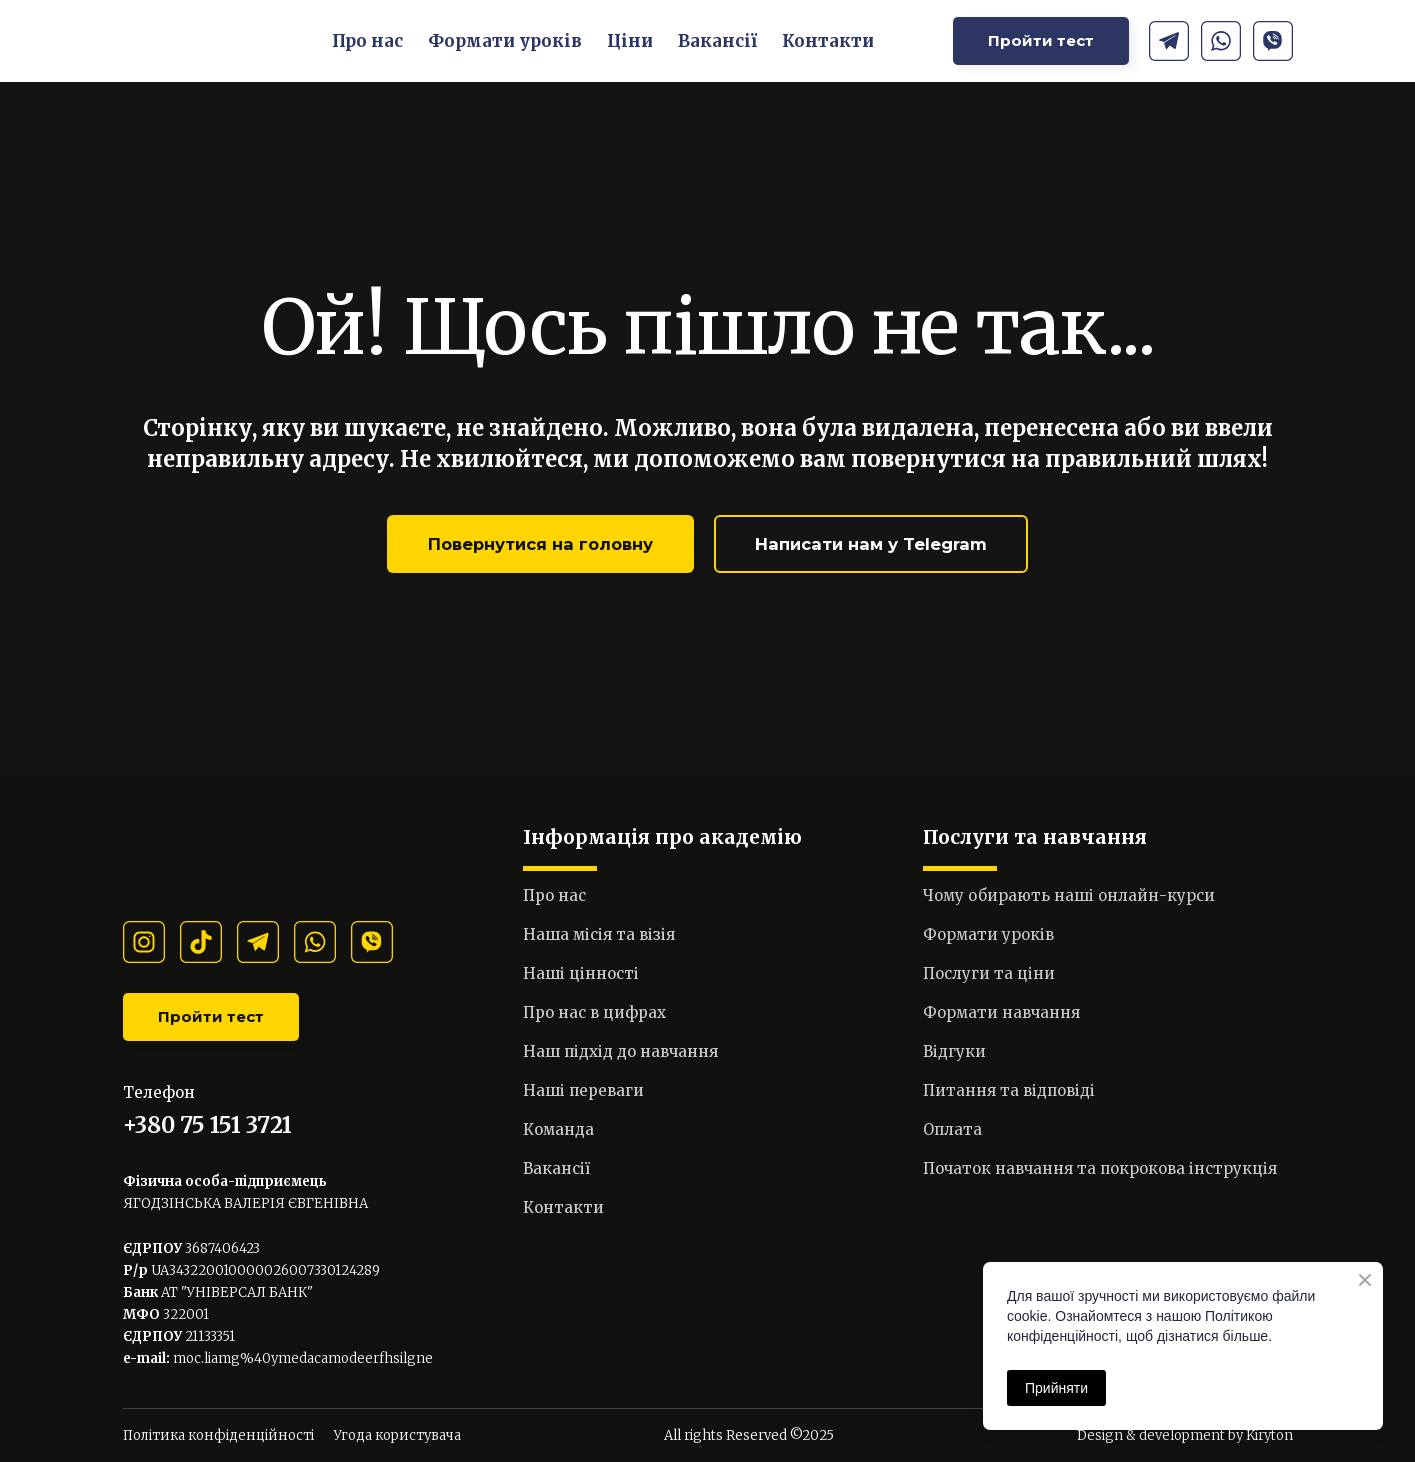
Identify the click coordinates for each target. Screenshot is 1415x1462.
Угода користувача (397, 1435)
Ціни (630, 41)
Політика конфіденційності (218, 1435)
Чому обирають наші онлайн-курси (1069, 895)
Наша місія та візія (599, 934)
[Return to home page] (149, 41)
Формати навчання (1001, 1012)
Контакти (828, 41)
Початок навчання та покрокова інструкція (1100, 1168)
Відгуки (954, 1051)
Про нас (367, 41)
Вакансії (717, 41)
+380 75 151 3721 (207, 1125)
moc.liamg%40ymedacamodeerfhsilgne (303, 1358)
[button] (1041, 41)
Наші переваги (583, 1090)
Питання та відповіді (1009, 1090)
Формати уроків (505, 41)
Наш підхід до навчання (620, 1051)
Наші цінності (581, 973)
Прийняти (1056, 1388)
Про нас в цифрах (594, 1012)
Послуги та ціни (989, 973)
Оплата (952, 1129)
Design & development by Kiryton (1185, 1435)
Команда (558, 1129)
